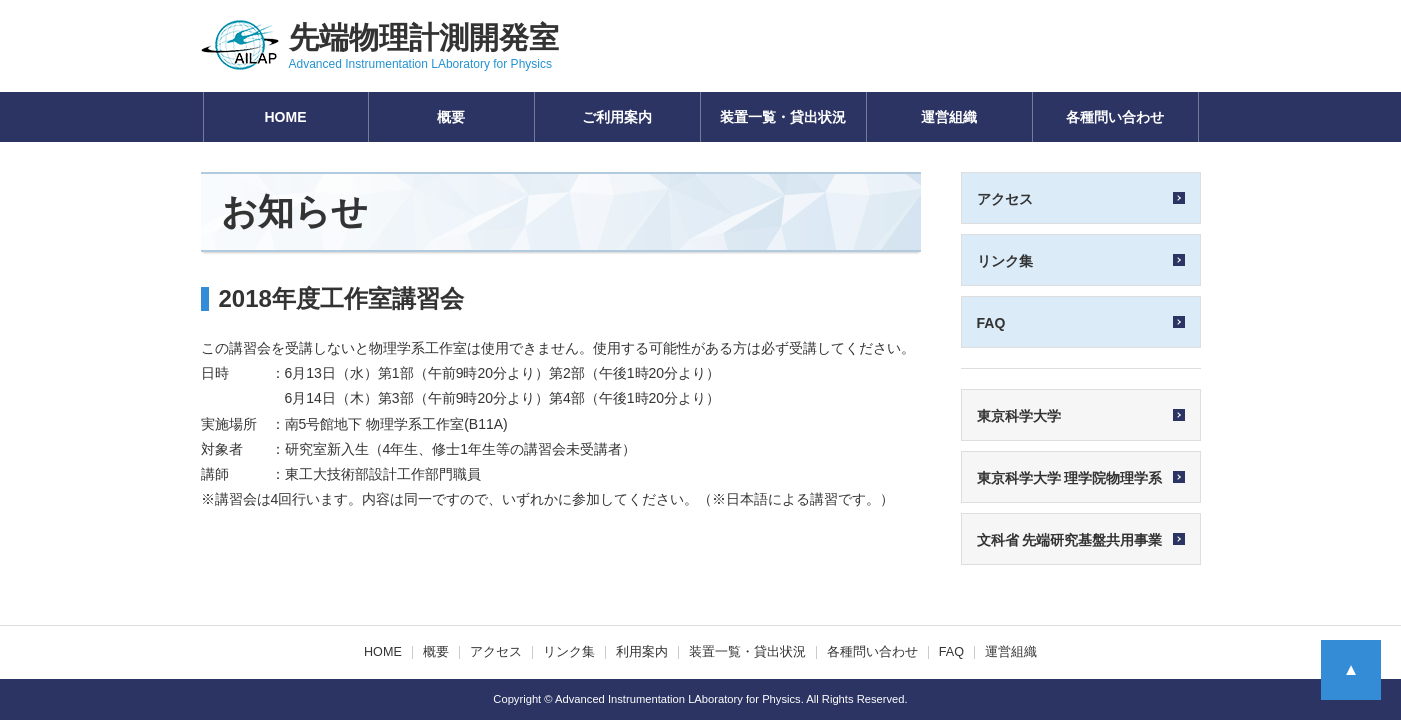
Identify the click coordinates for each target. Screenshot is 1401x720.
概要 (451, 117)
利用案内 (642, 652)
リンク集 (569, 652)
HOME (286, 117)
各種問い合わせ (1115, 117)
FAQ (951, 652)
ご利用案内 (617, 117)
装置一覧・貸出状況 (783, 117)
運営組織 (949, 117)
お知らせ (294, 211)
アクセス (496, 652)
